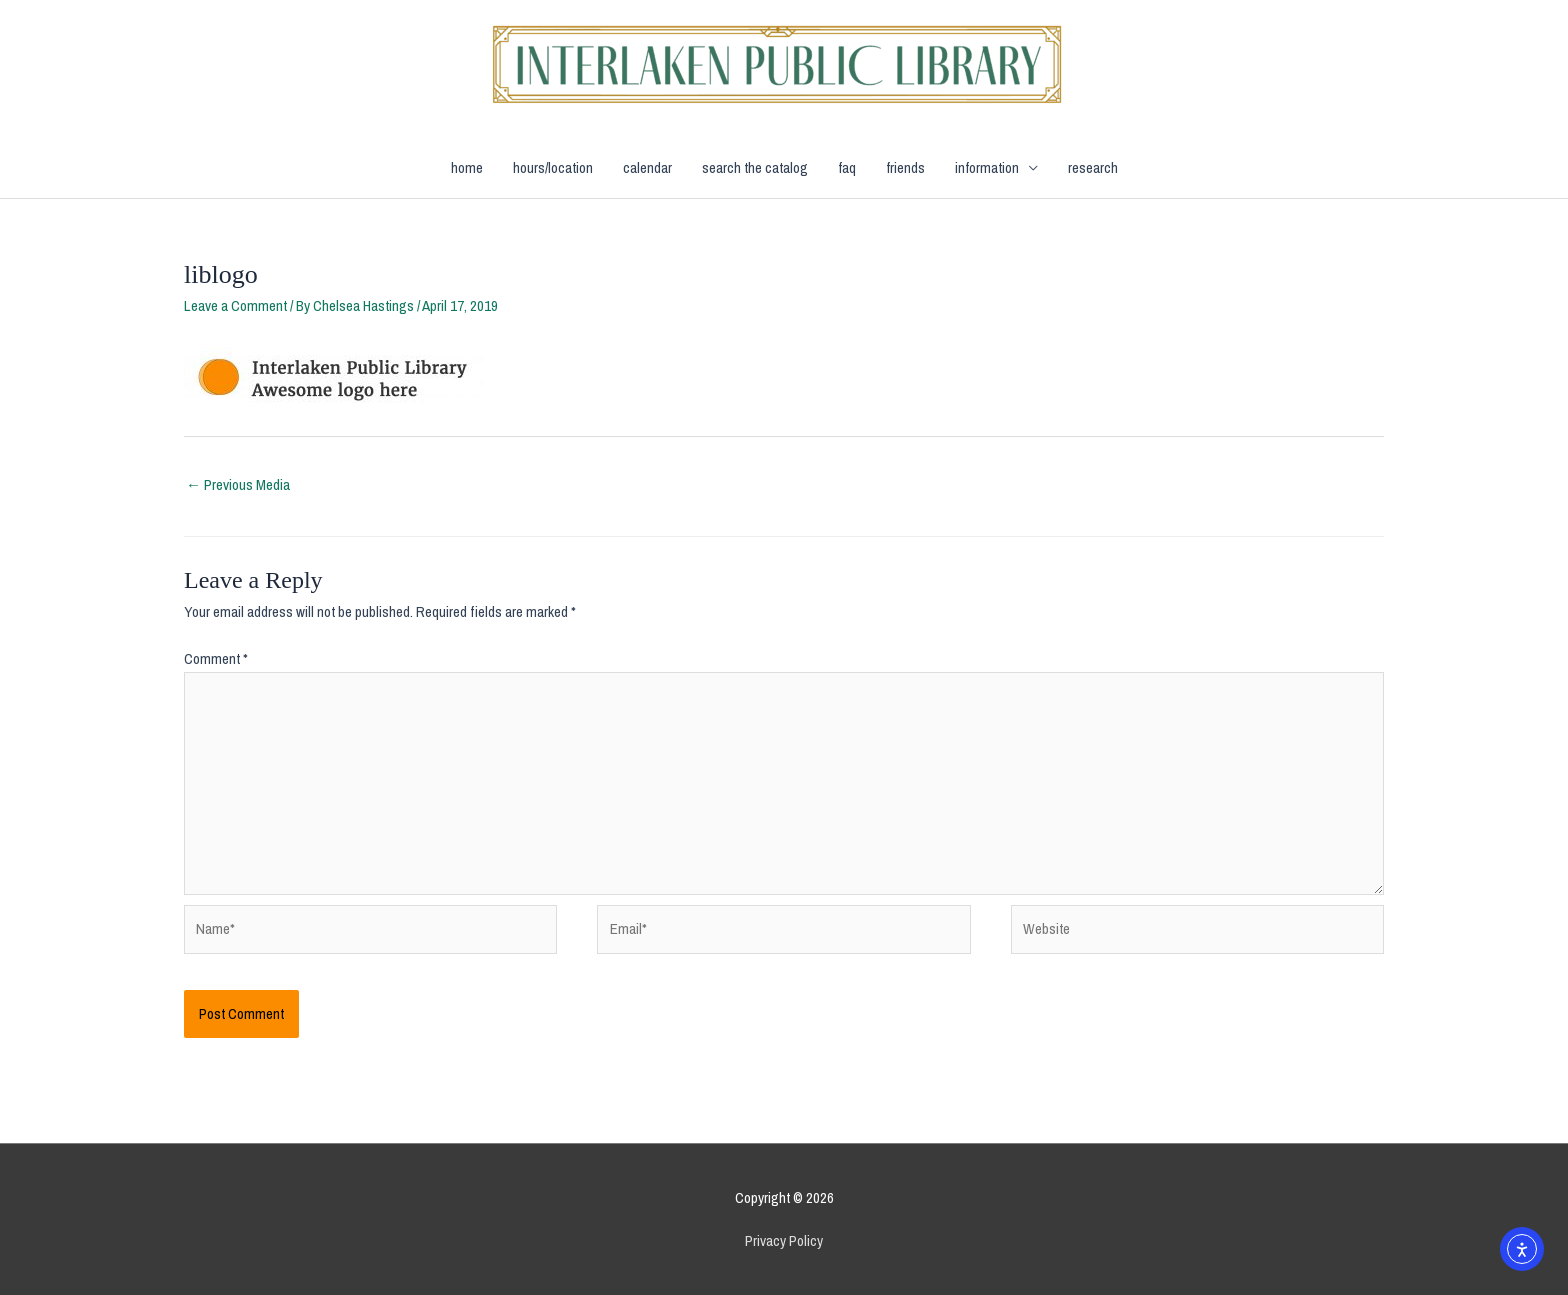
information (987, 167)
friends (905, 167)
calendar (647, 167)
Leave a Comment (235, 305)
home (467, 167)
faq (847, 167)
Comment (216, 658)
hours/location (553, 167)
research (1093, 167)
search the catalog (755, 167)
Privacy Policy (784, 1240)
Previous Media (238, 484)
